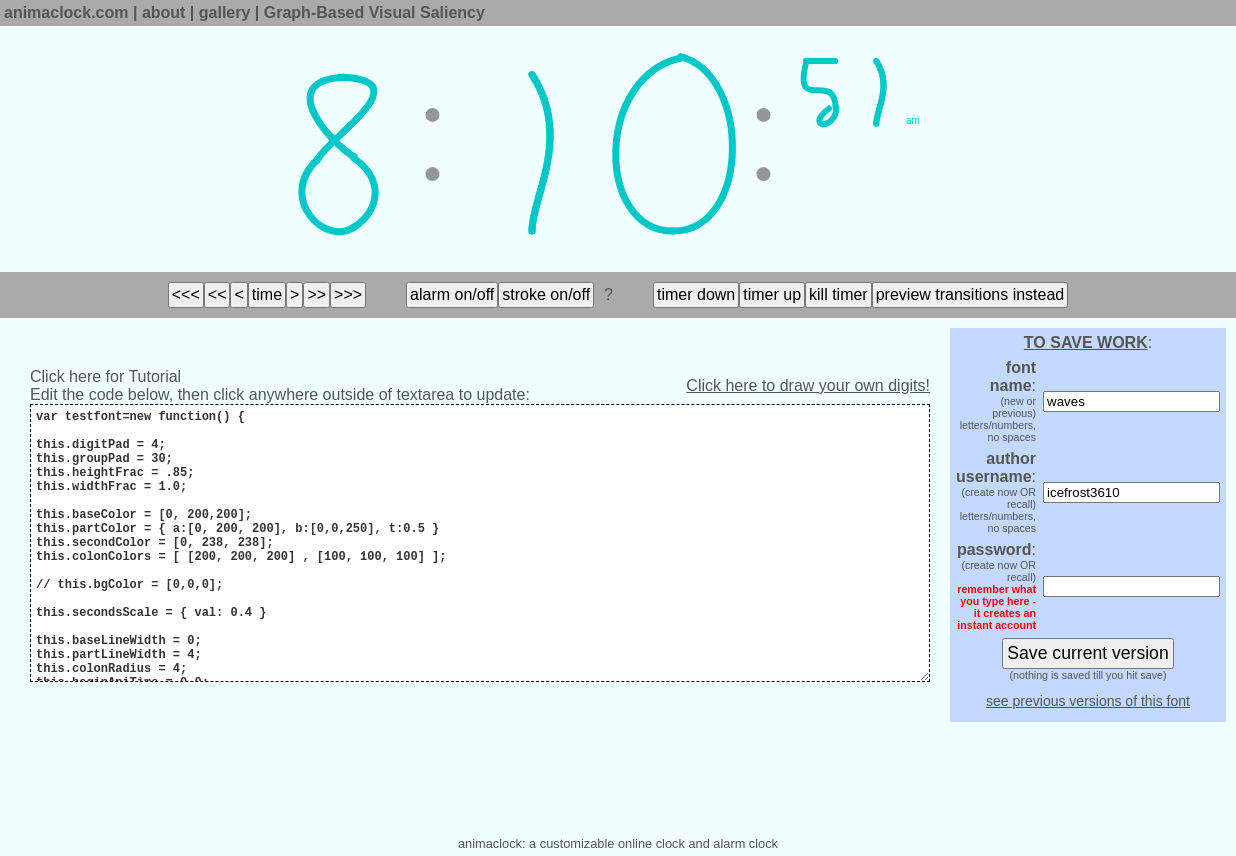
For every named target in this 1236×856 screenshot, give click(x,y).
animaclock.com (66, 12)
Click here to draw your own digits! (808, 385)
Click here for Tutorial (105, 376)
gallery (225, 12)
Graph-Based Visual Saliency (374, 12)
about (164, 12)
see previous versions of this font (1088, 701)
